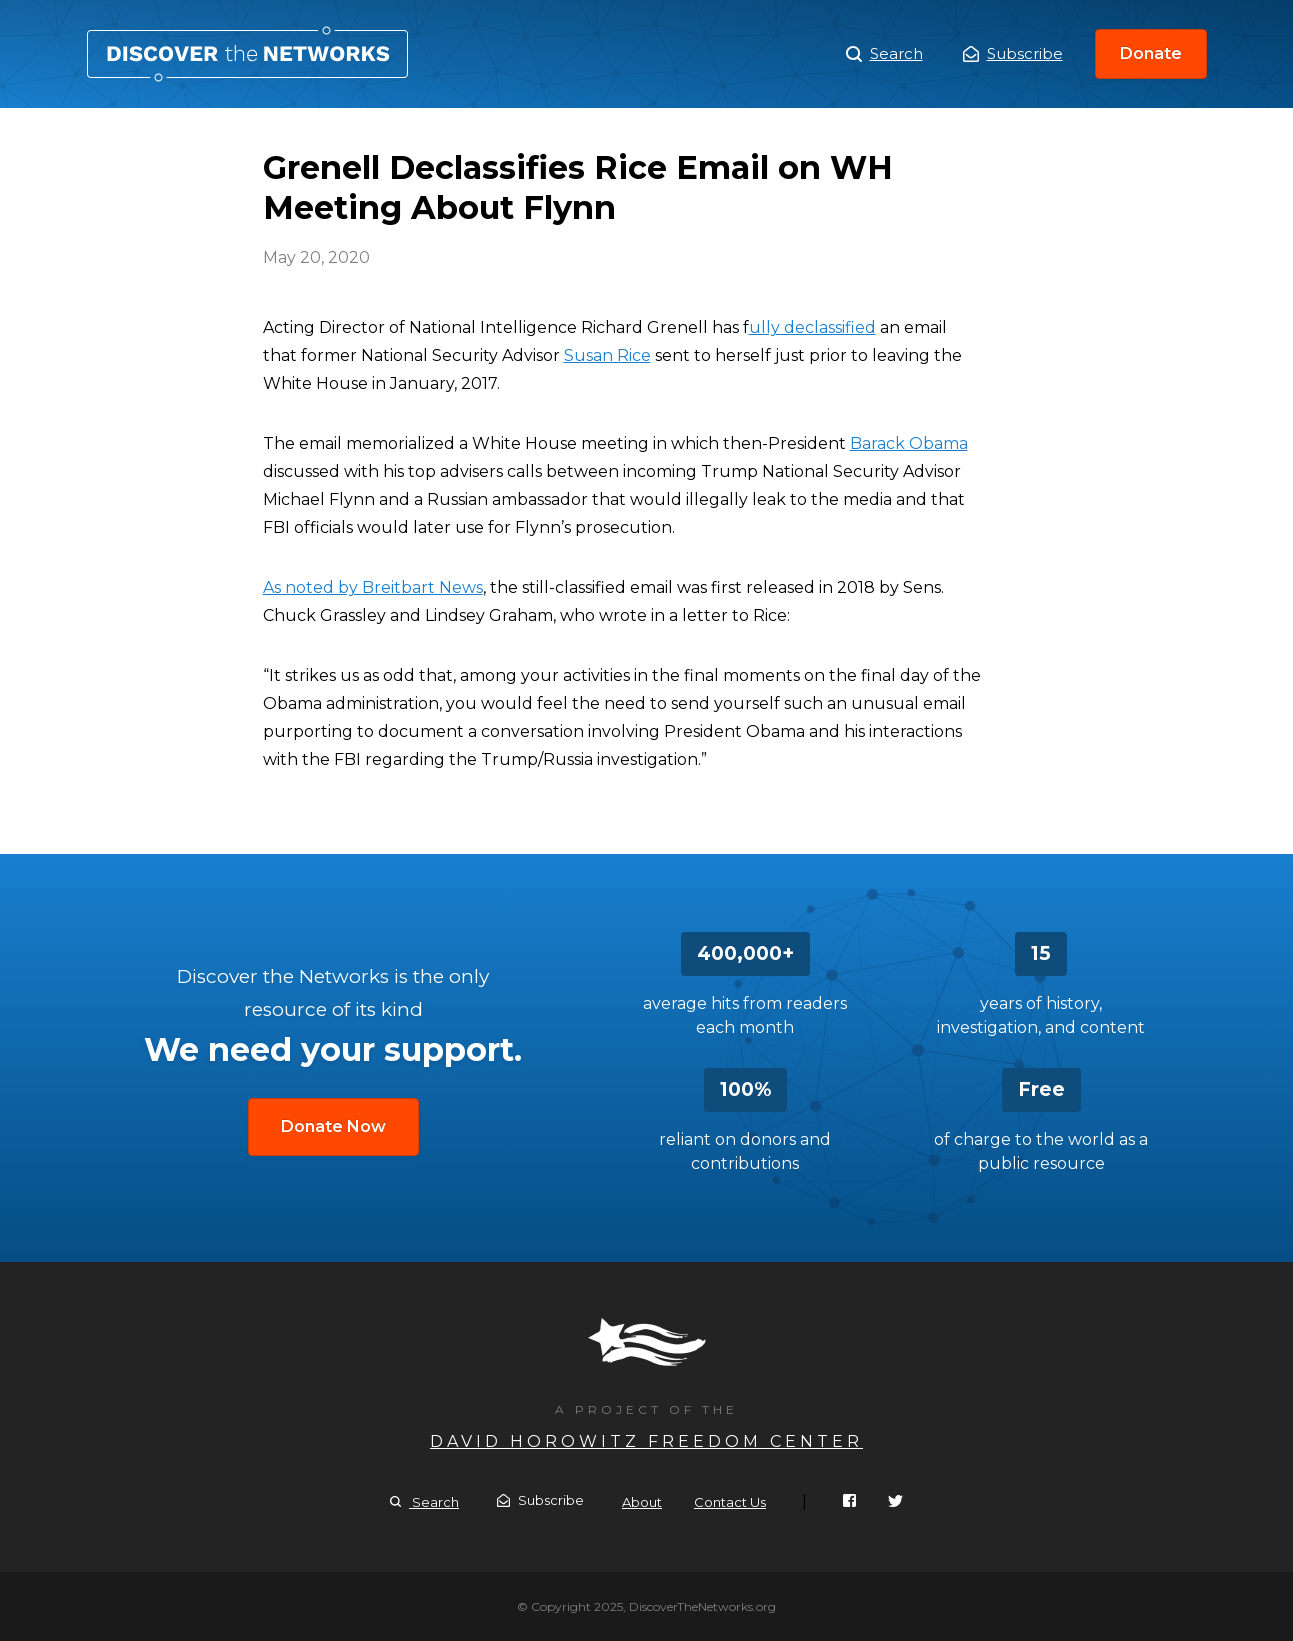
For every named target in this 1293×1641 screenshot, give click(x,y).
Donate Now (333, 1126)
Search (884, 54)
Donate (1151, 53)
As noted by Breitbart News (373, 587)
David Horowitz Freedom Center (646, 1441)
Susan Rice (607, 355)
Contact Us (730, 1502)
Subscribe (1013, 53)
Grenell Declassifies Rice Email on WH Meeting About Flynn (247, 54)
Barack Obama (909, 443)
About (642, 1502)
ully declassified (812, 327)
